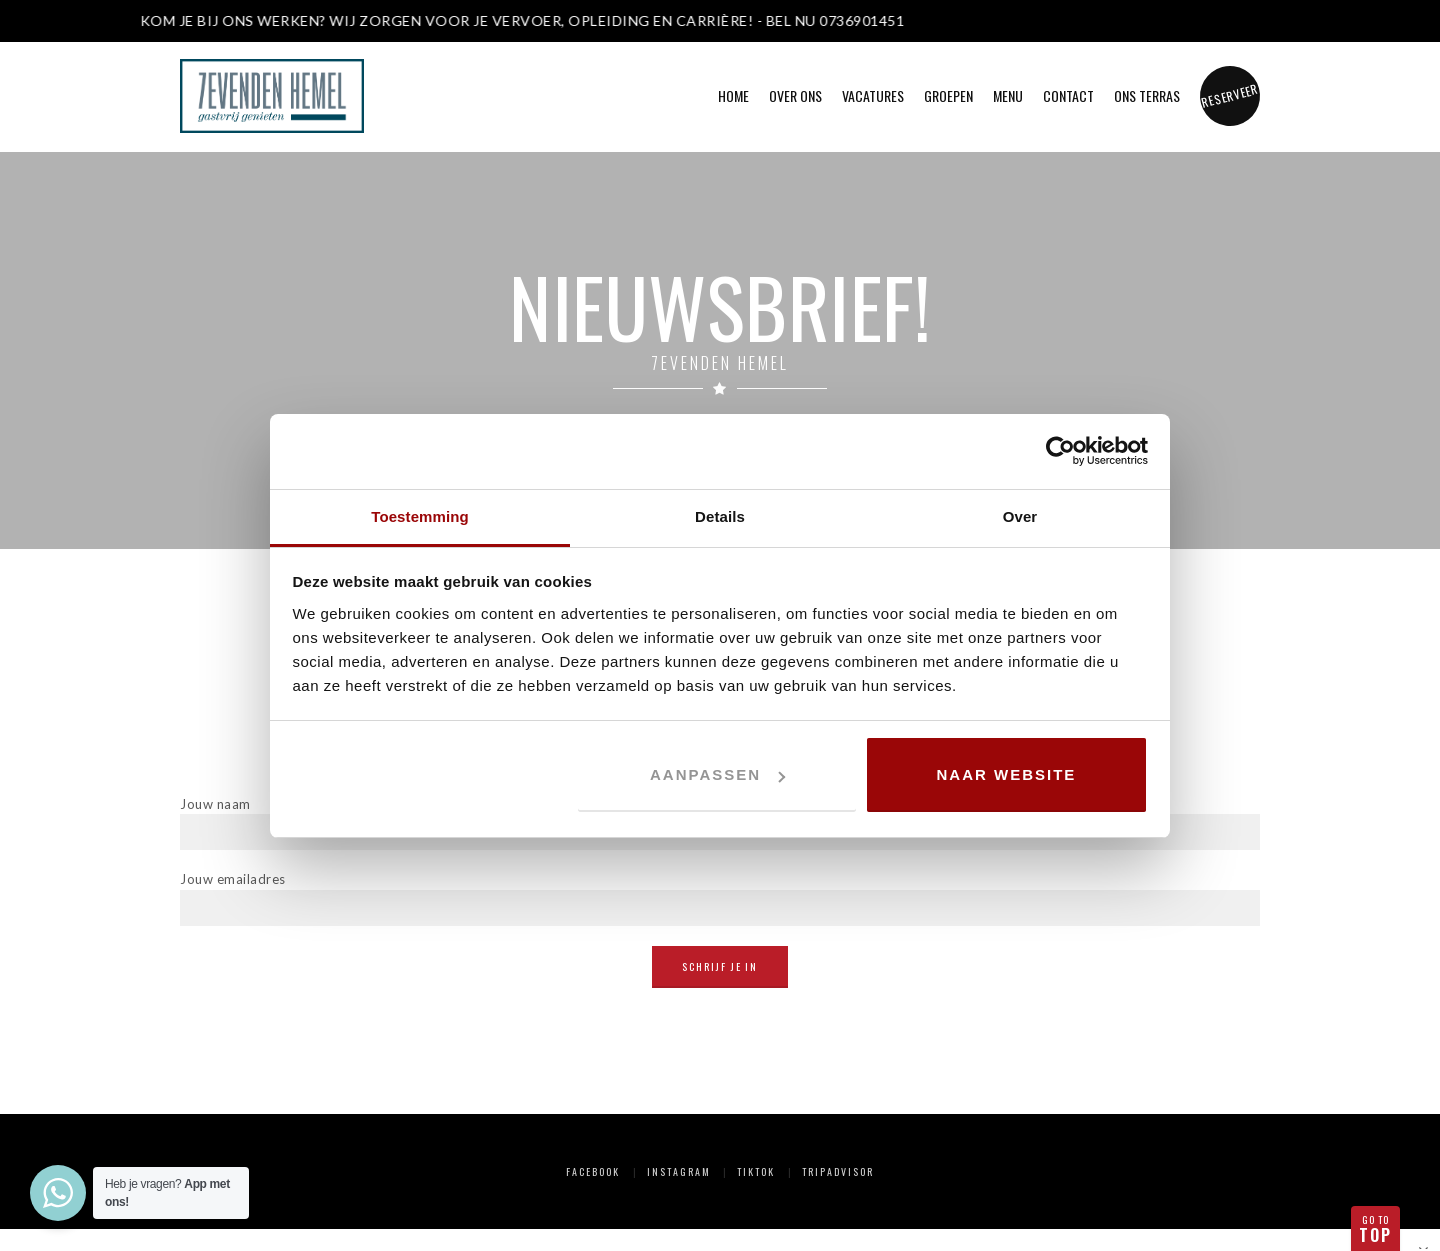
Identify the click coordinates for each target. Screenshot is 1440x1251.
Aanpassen (717, 774)
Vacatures (873, 95)
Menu (1008, 95)
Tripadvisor (838, 1172)
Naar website (1007, 774)
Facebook (593, 1172)
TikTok (756, 1172)
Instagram (679, 1172)
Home (733, 95)
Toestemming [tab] (420, 516)
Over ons (795, 95)
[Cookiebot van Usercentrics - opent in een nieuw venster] (1060, 451)
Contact (1068, 95)
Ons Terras (1147, 95)
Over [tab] (1020, 516)
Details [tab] (720, 516)
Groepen (948, 95)
